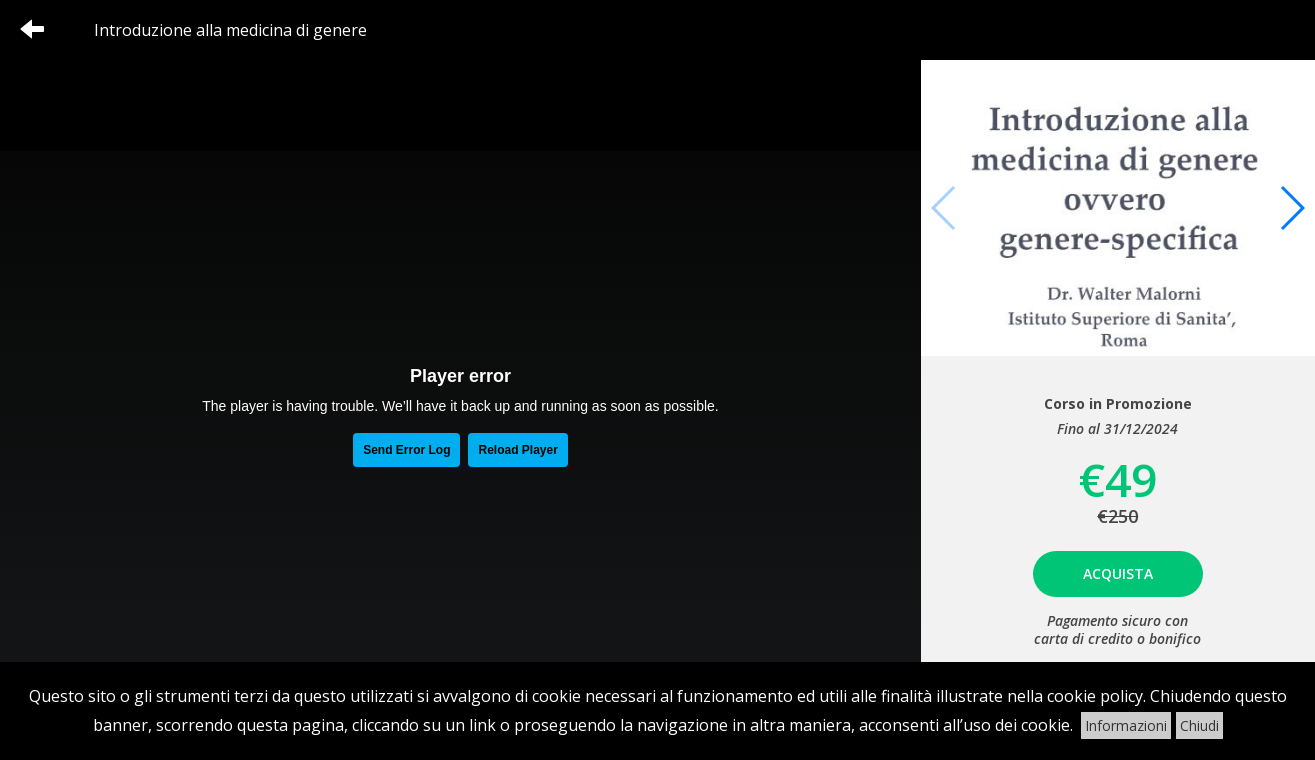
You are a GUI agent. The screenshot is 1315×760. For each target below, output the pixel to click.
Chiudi (1199, 725)
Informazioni (1126, 725)
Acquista (1118, 573)
